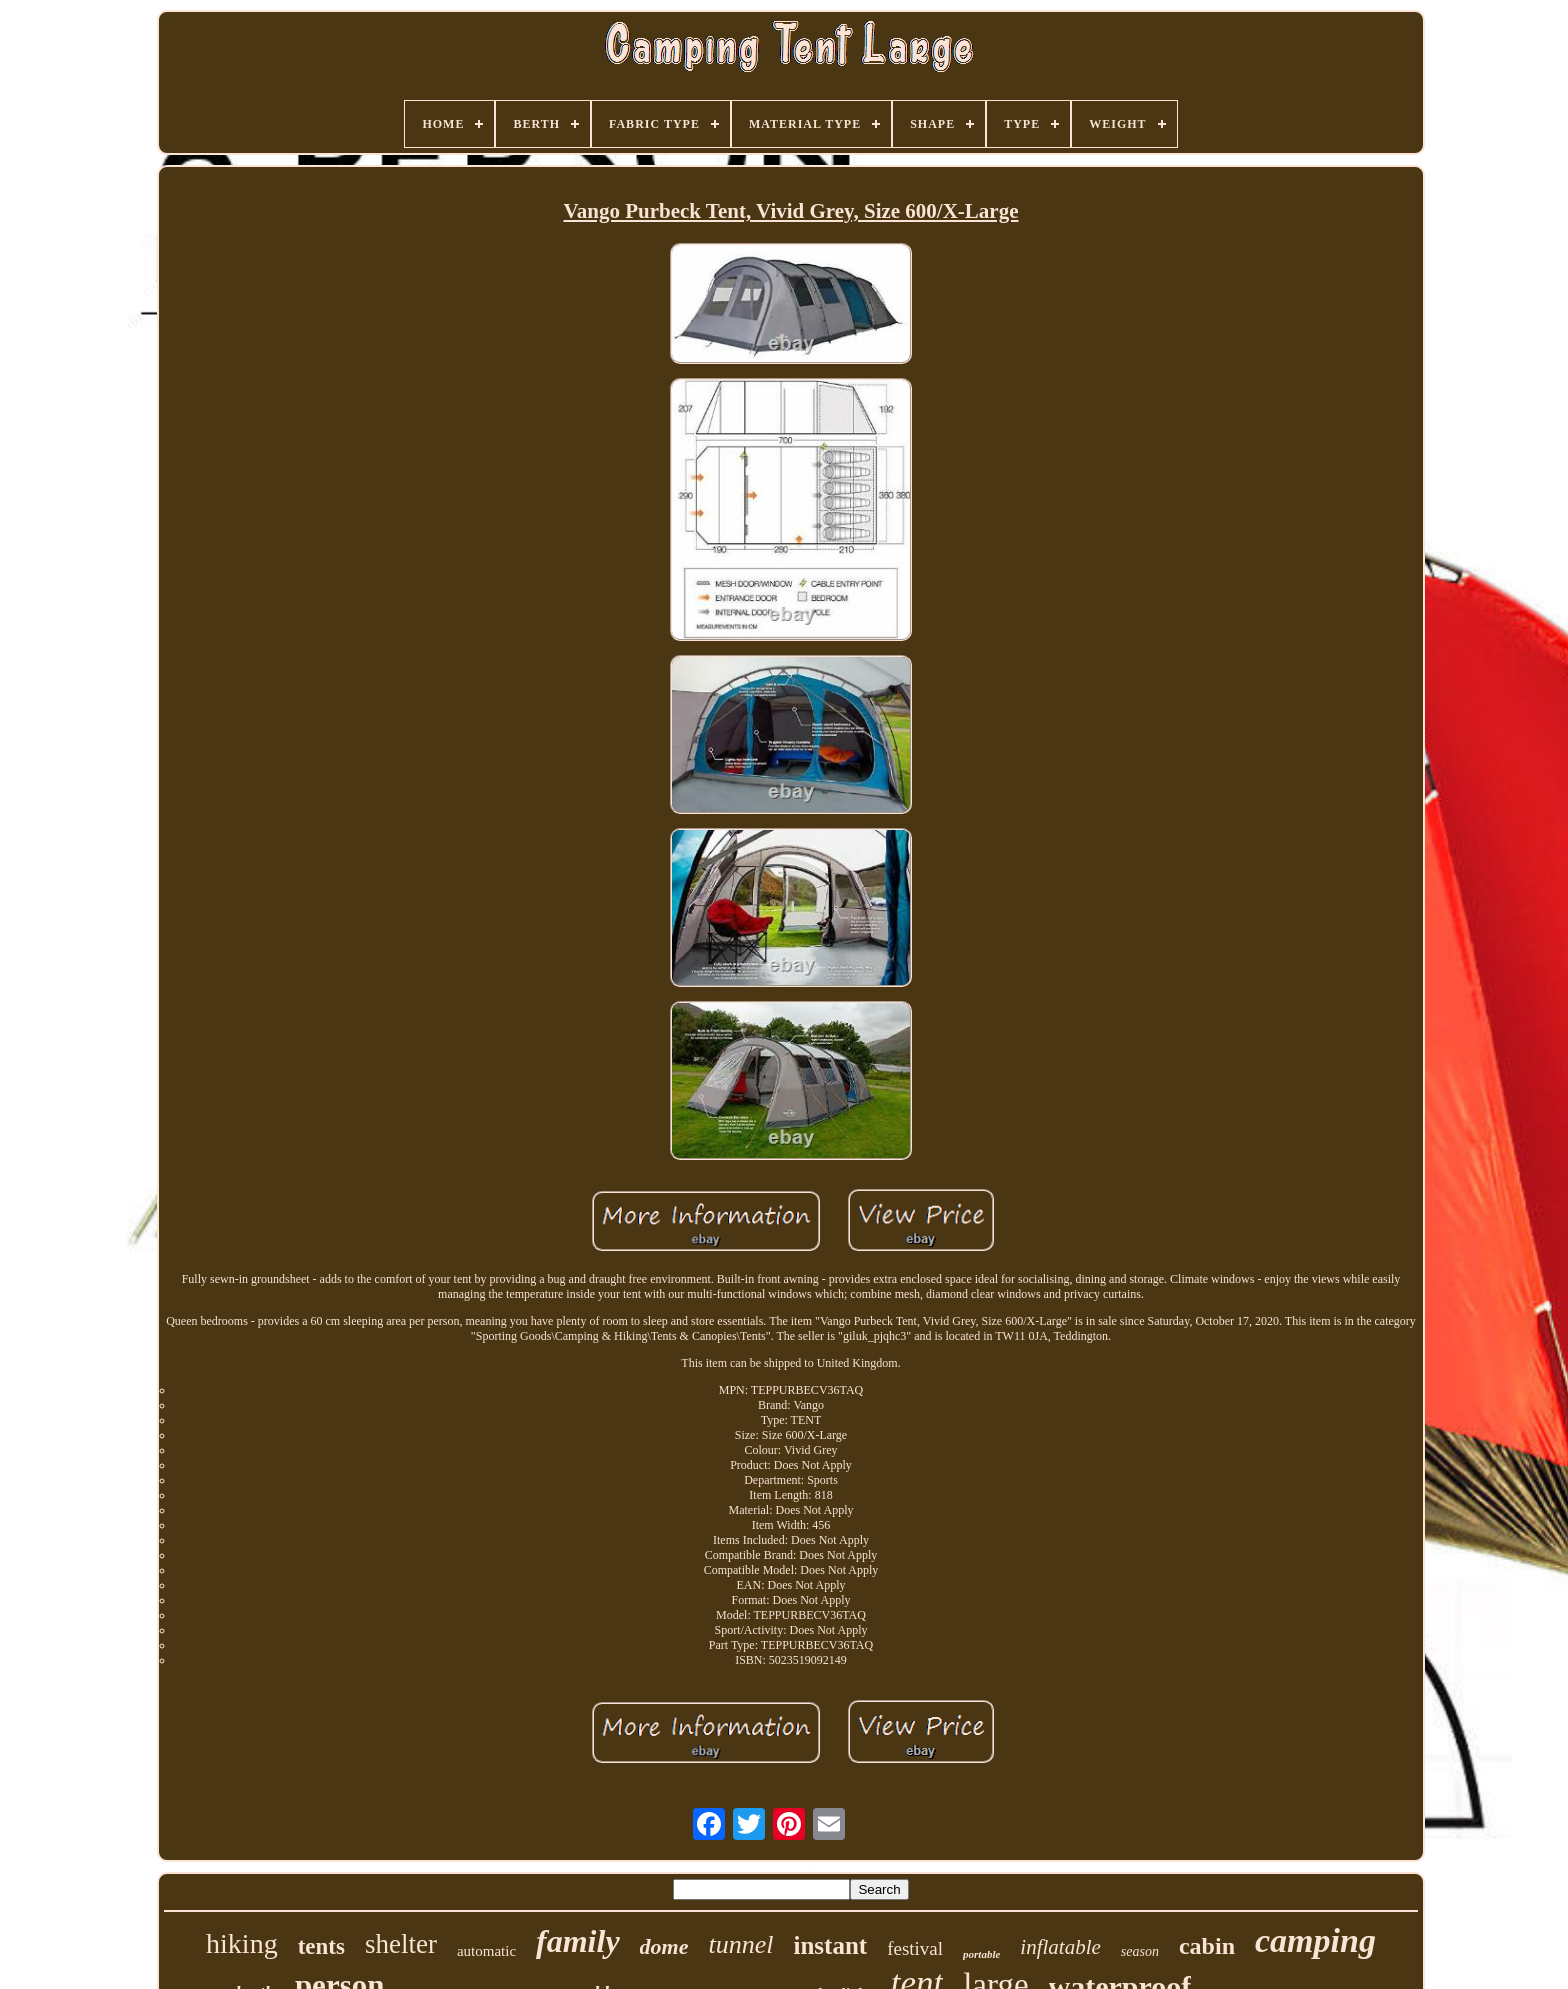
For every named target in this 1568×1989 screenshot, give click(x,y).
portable (981, 1954)
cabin (1207, 1946)
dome (664, 1946)
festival (915, 1948)
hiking (242, 1943)
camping (1315, 1940)
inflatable (1060, 1947)
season (1140, 1951)
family (578, 1941)
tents (321, 1946)
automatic (486, 1951)
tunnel (740, 1944)
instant (830, 1945)
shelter (401, 1944)
